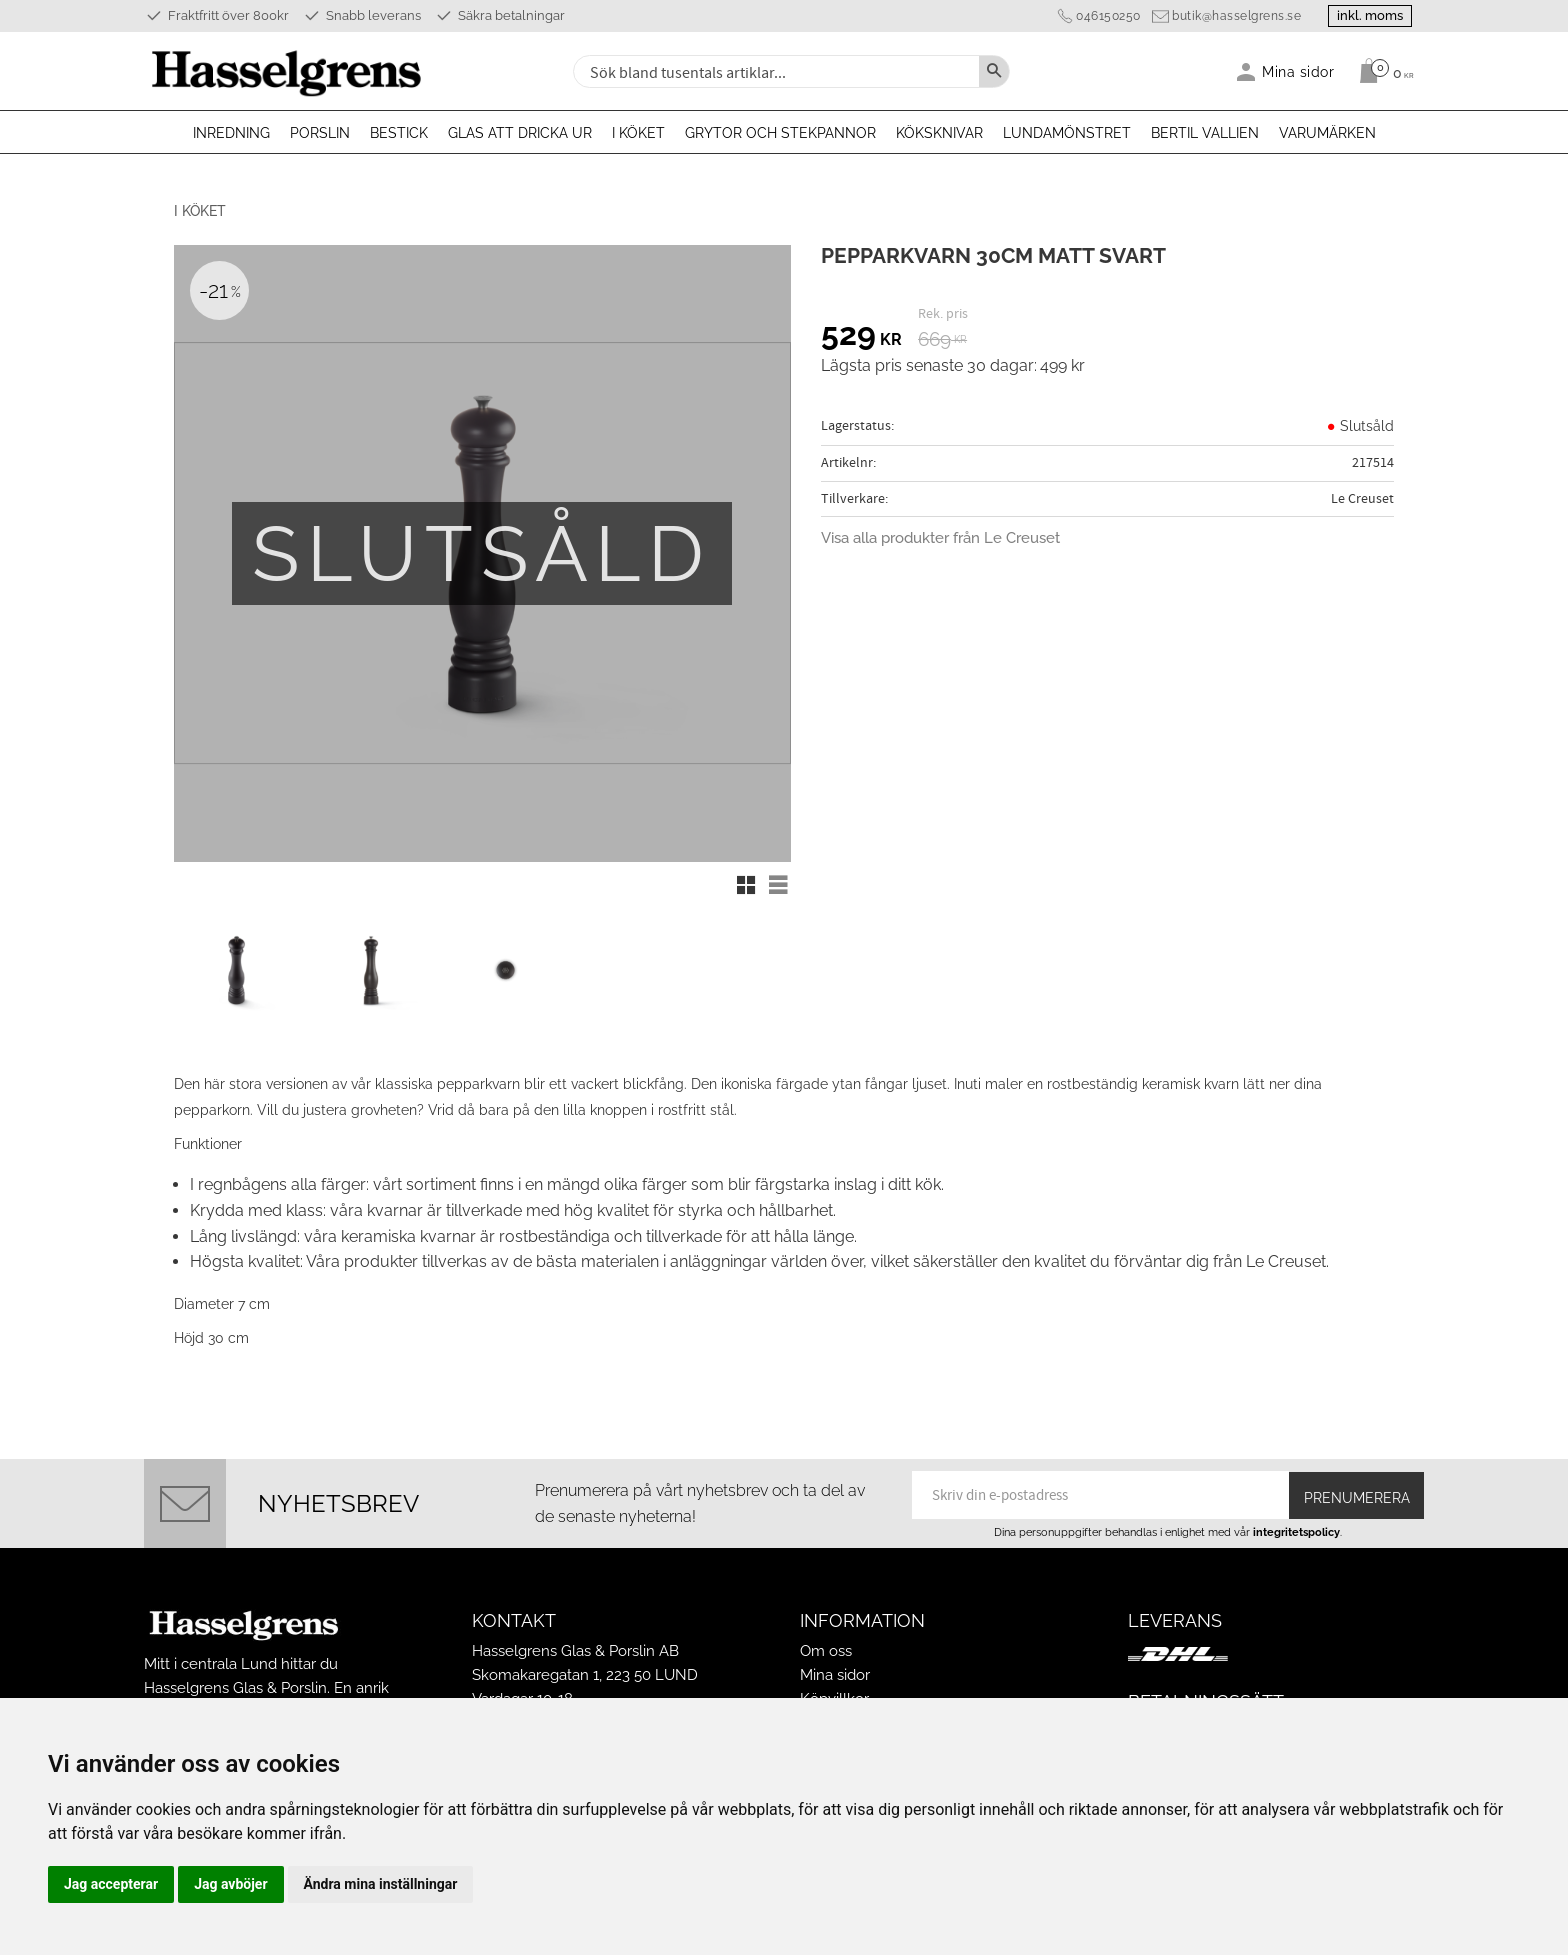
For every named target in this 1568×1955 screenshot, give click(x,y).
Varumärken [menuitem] (1327, 133)
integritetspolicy (1296, 1523)
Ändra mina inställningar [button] (381, 1884)
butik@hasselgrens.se (1228, 16)
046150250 (1100, 16)
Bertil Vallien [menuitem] (1205, 133)
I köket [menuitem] (638, 133)
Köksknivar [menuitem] (939, 133)
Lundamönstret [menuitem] (1067, 133)
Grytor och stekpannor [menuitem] (780, 133)
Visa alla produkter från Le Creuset (940, 538)
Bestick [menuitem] (399, 133)
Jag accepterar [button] (111, 1884)
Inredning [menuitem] (231, 133)
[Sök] (994, 71)
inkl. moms (1366, 15)
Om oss (826, 1642)
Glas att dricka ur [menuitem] (520, 133)
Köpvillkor (834, 1690)
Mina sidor (835, 1666)
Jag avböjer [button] (230, 1884)
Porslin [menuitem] (320, 133)
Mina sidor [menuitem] (1298, 71)
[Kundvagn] (1381, 71)
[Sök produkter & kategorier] (774, 71)
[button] (746, 885)
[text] (861, 337)
